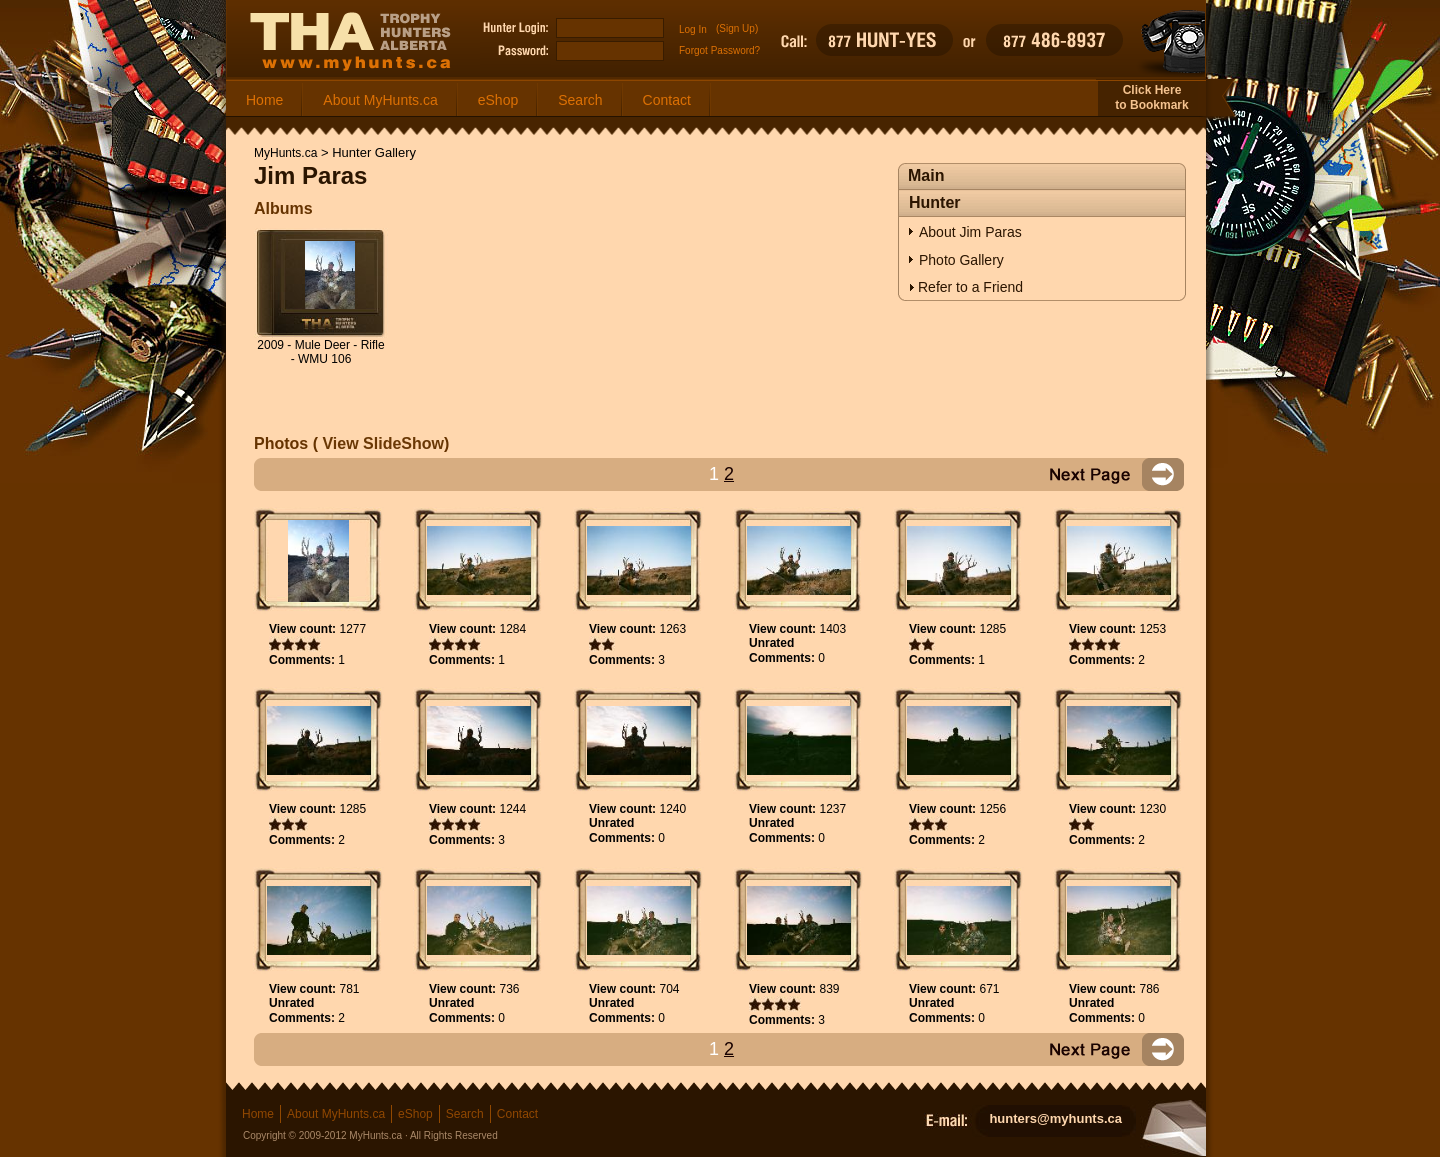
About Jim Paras (970, 232)
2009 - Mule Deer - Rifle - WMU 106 (320, 352)
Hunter (935, 202)
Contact (667, 100)
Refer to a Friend (970, 287)
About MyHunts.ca (380, 100)
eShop (498, 100)
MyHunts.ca (285, 153)
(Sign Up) (737, 28)
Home (264, 100)
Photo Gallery (961, 260)
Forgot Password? (719, 50)
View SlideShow (381, 443)
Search (580, 100)
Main (926, 175)
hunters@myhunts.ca (1055, 1118)
